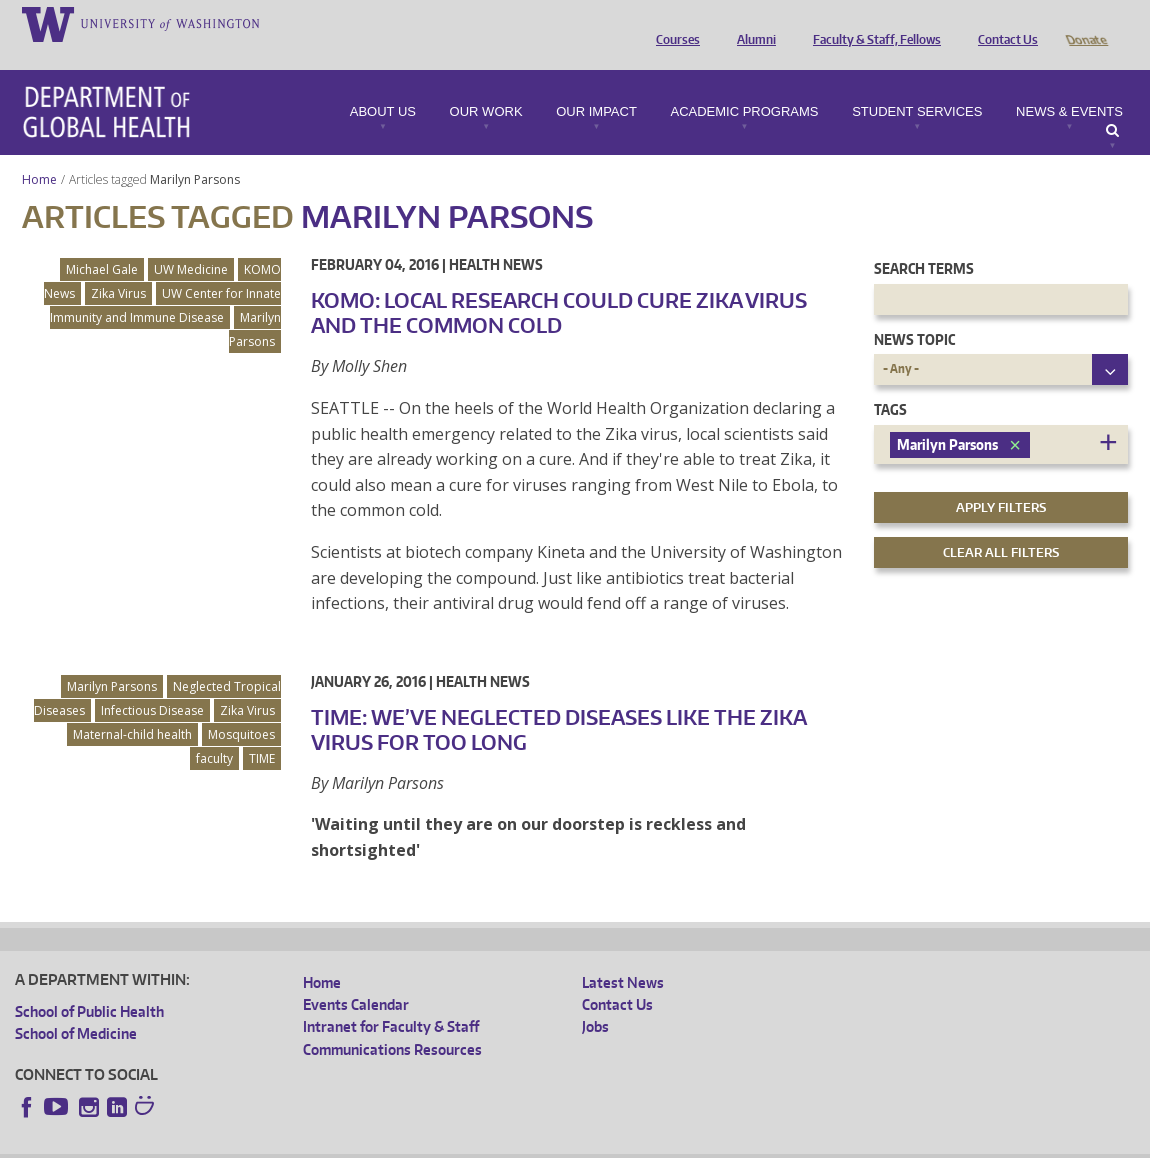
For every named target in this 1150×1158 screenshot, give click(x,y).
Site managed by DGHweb (480, 1141)
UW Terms (361, 1141)
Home (39, 151)
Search (1112, 103)
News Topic (914, 311)
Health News (496, 236)
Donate (1085, 23)
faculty (214, 730)
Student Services (917, 84)
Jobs (595, 998)
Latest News (623, 954)
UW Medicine (191, 241)
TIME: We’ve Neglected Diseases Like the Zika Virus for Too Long (558, 701)
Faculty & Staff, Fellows (872, 23)
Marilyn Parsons (196, 151)
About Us (383, 84)
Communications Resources (392, 1021)
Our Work (486, 84)
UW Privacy (280, 1141)
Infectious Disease (152, 682)
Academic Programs (744, 84)
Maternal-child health (132, 706)
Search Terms (924, 240)
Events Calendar (356, 976)
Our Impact (596, 84)
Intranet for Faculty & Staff (391, 998)
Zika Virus (118, 265)
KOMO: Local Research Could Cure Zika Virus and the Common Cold (559, 284)
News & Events (1069, 84)
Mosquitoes (241, 706)
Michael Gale (102, 241)
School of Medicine (76, 1005)
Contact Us (1003, 23)
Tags (890, 381)
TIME (262, 730)
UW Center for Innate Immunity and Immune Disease (165, 277)
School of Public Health (89, 983)
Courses (673, 23)
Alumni (751, 23)
